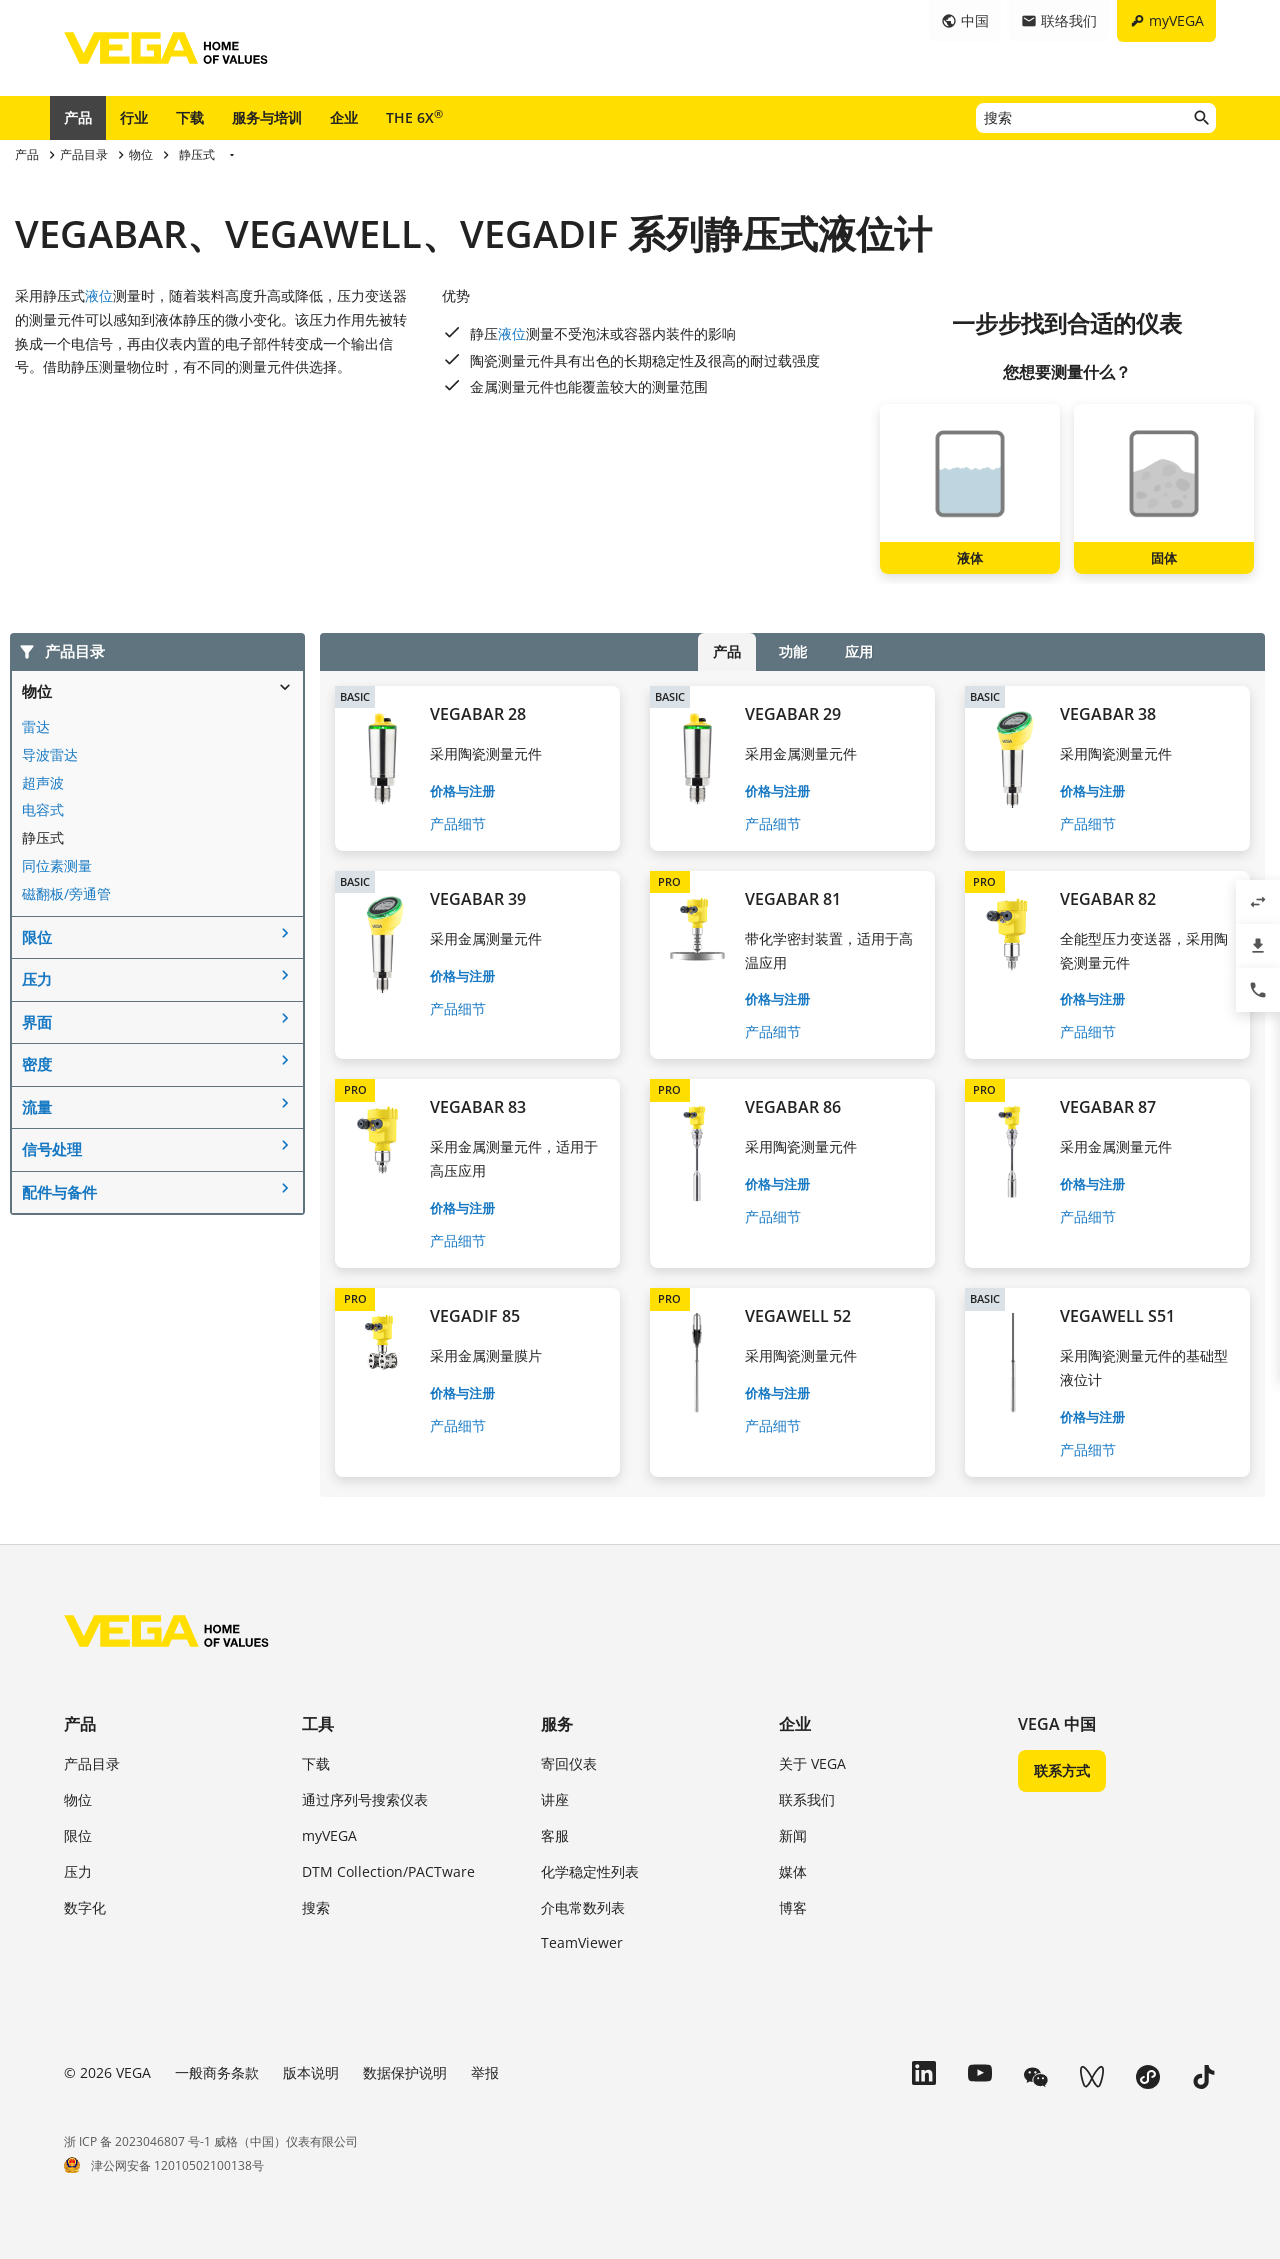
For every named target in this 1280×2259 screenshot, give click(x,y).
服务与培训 (267, 117)
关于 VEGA (812, 1763)
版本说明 (311, 2072)
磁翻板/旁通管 (66, 893)
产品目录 (92, 1763)
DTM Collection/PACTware (388, 1871)
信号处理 (52, 1149)
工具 (318, 1724)
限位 (37, 937)
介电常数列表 (583, 1907)
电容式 (43, 809)
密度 (37, 1064)
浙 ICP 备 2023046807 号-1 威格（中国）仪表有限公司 (211, 2141)
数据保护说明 (405, 2072)
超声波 (43, 782)
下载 (190, 117)
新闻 (793, 1835)
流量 (37, 1107)
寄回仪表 (569, 1763)
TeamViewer (582, 1942)
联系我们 (807, 1799)
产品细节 (458, 823)
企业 (344, 117)
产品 (78, 117)
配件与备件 (59, 1192)
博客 (793, 1907)
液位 (99, 295)
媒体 (793, 1871)
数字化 (85, 1907)
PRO (669, 881)
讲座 (555, 1799)
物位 (37, 691)
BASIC (355, 696)
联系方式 (1062, 1770)
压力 (37, 979)
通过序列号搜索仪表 (365, 1799)
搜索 (316, 1907)
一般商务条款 (217, 2072)
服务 (557, 1724)
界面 (37, 1022)
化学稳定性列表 (590, 1871)
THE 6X (414, 117)
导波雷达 (50, 754)
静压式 (43, 837)
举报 (485, 2072)
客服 (555, 1835)
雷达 (36, 726)
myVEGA (329, 1835)
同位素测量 (57, 865)
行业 (134, 117)
